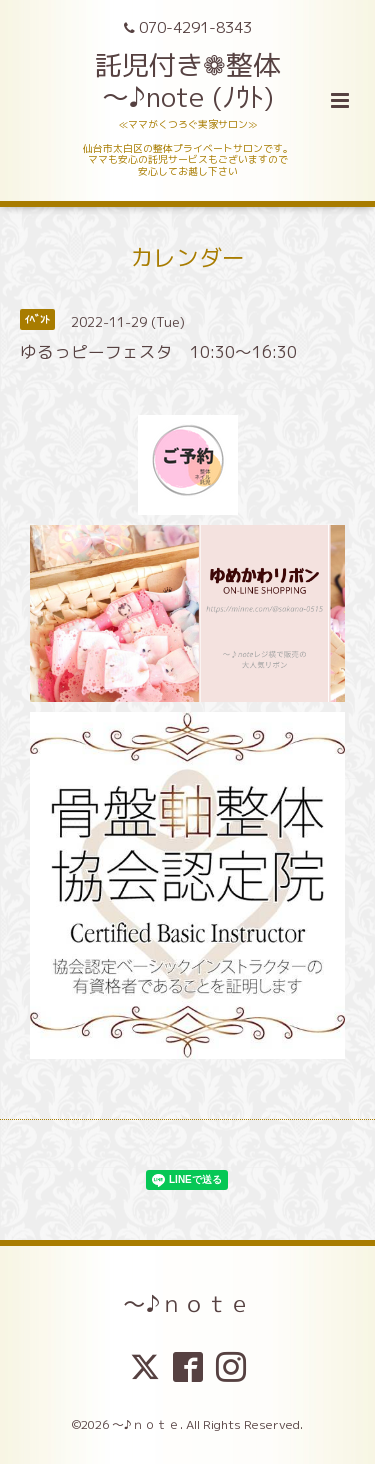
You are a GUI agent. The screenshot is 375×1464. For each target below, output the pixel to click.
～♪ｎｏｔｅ (187, 1303)
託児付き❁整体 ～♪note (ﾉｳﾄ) (187, 81)
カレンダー (187, 257)
